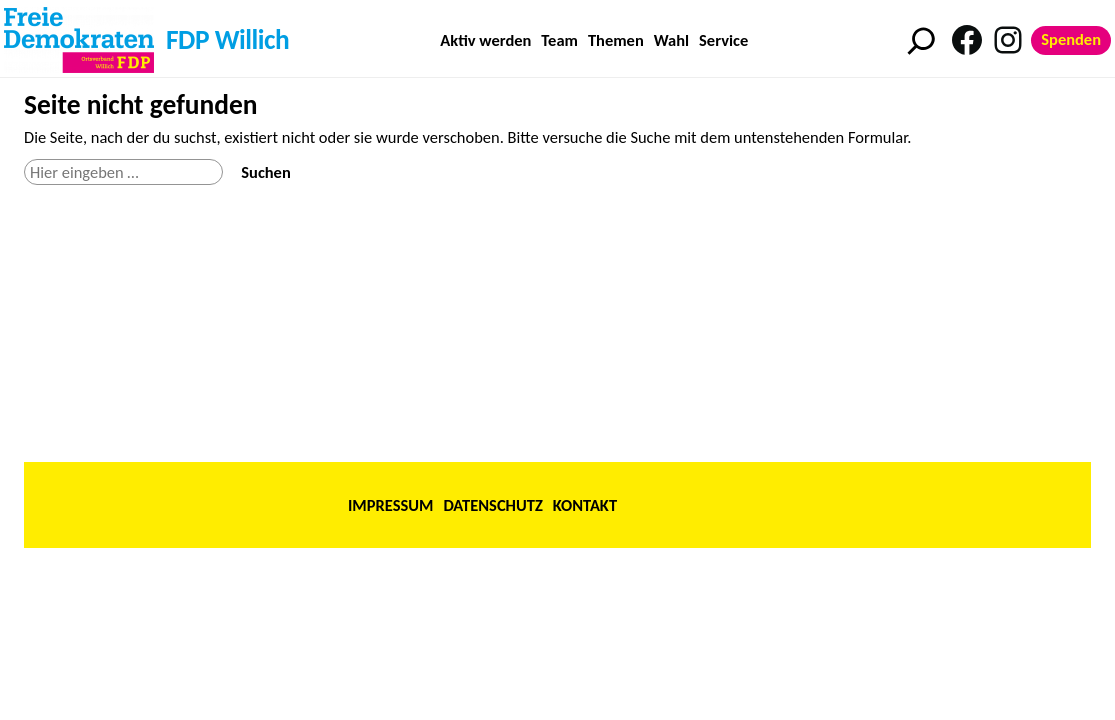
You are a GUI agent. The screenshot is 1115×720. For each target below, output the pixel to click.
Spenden (1071, 39)
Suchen (265, 172)
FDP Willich (227, 39)
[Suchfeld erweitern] (921, 40)
